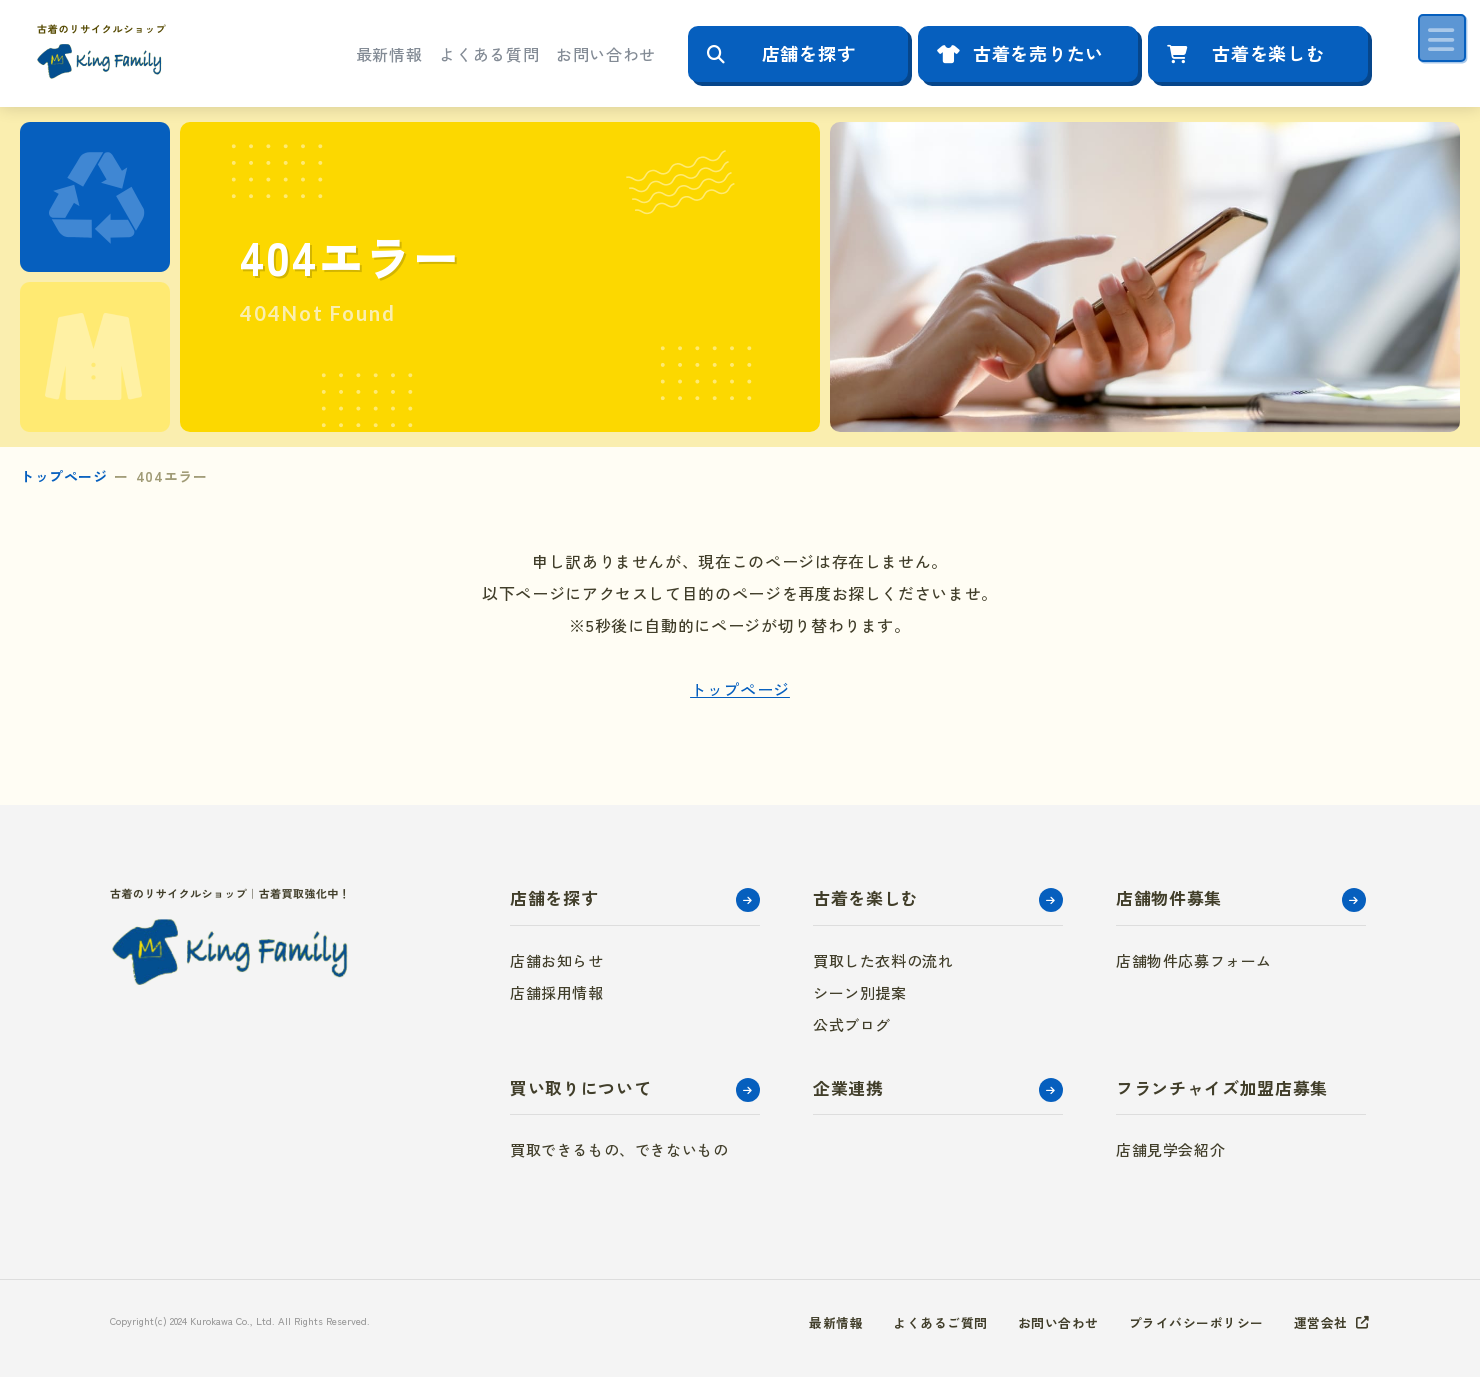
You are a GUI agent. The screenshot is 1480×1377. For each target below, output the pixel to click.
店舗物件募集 (1169, 897)
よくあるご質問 (916, 1322)
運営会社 (1319, 1322)
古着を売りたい (1038, 53)
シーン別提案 (860, 992)
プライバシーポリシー (1187, 1322)
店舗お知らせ (557, 960)
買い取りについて (580, 1087)
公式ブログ (852, 1024)
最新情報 (389, 54)
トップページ (63, 476)
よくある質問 (489, 54)
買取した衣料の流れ (883, 960)
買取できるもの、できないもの (619, 1149)
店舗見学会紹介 (1170, 1149)
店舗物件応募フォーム (1194, 960)
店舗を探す (809, 53)
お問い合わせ (606, 54)
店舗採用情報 (557, 992)
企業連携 (848, 1087)
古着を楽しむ (1268, 53)
